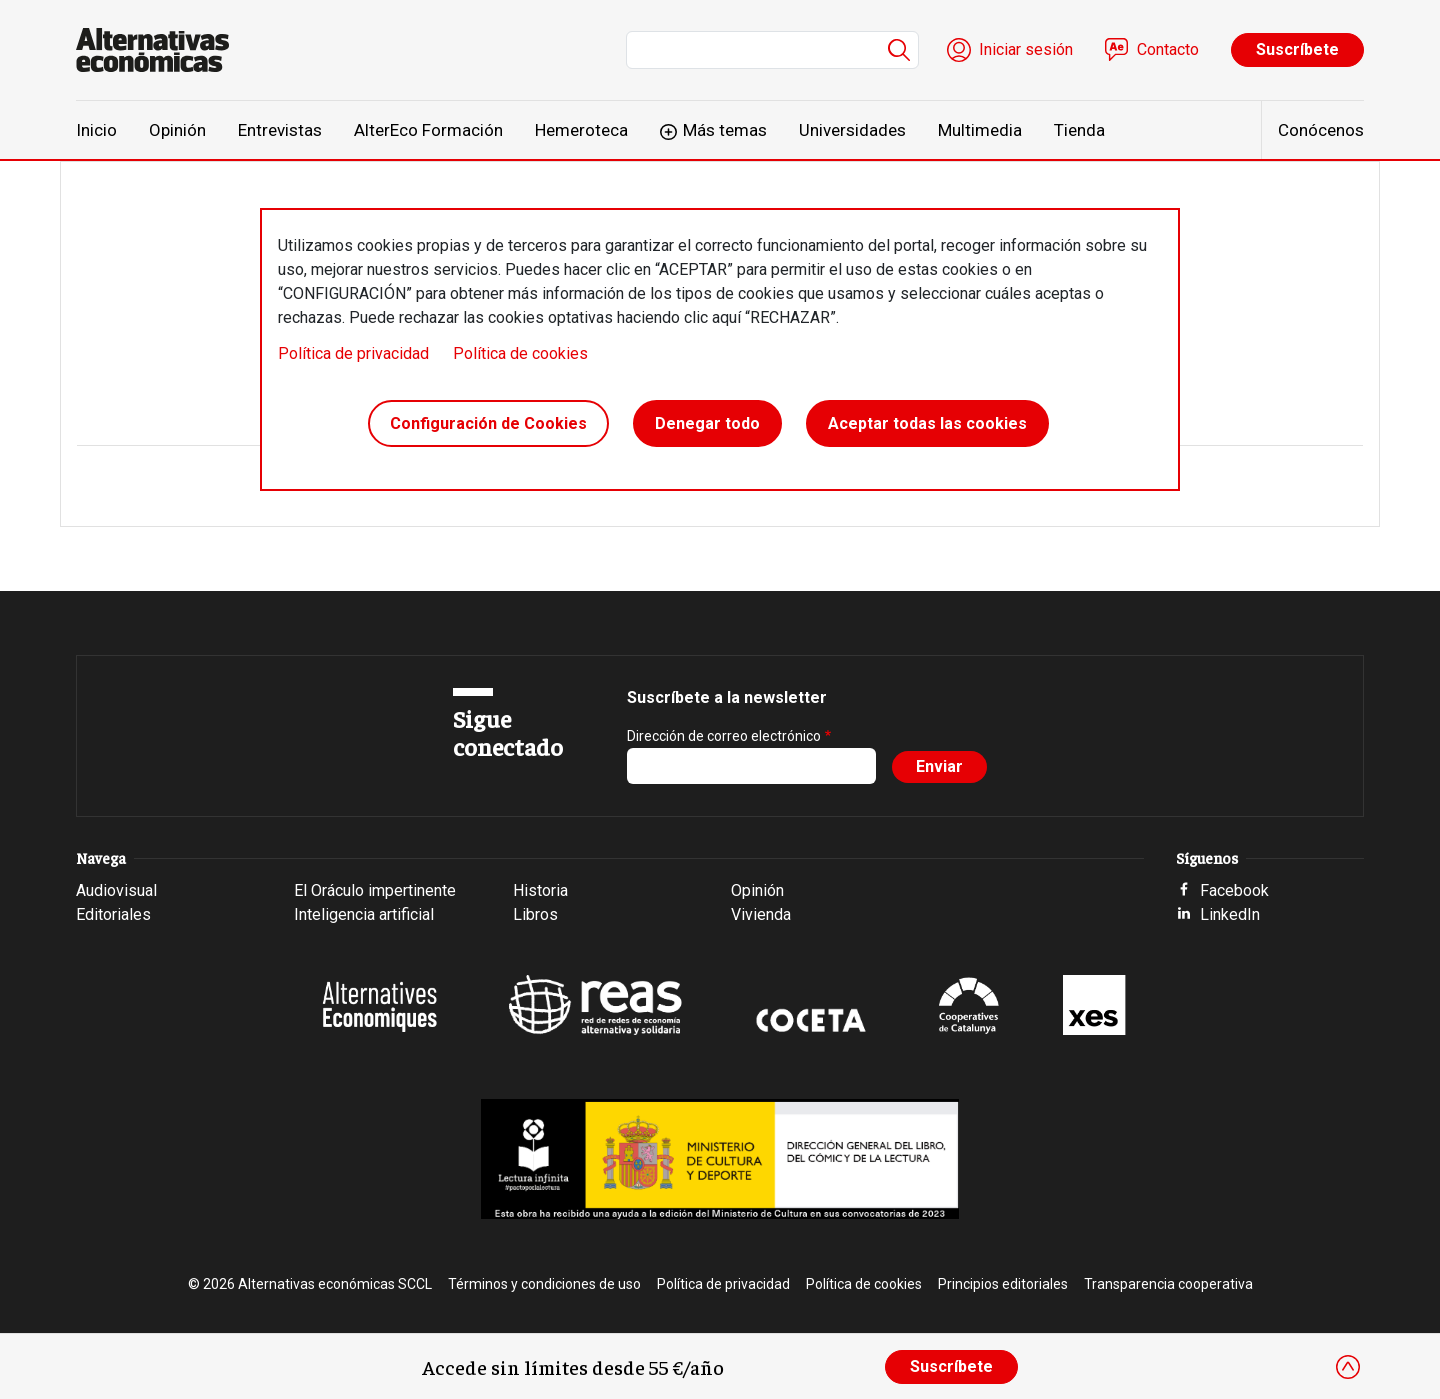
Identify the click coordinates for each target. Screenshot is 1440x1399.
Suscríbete (1297, 49)
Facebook (1234, 890)
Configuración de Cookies (488, 423)
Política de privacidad (353, 353)
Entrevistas (280, 130)
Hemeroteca (581, 130)
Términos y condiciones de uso (544, 1284)
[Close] (1348, 1367)
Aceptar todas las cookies (927, 423)
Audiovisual (116, 890)
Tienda (1079, 130)
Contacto (1168, 49)
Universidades (852, 130)
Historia (540, 890)
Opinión (177, 130)
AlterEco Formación (428, 130)
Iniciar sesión (1026, 49)
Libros (535, 914)
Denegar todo (707, 423)
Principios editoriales (1003, 1284)
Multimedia (980, 130)
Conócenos (1321, 130)
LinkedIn (1230, 914)
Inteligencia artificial (364, 914)
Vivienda (761, 914)
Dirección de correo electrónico (724, 736)
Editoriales (113, 914)
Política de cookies (520, 353)
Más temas (725, 130)
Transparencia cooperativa (1168, 1284)
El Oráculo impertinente (375, 890)
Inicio (96, 130)
